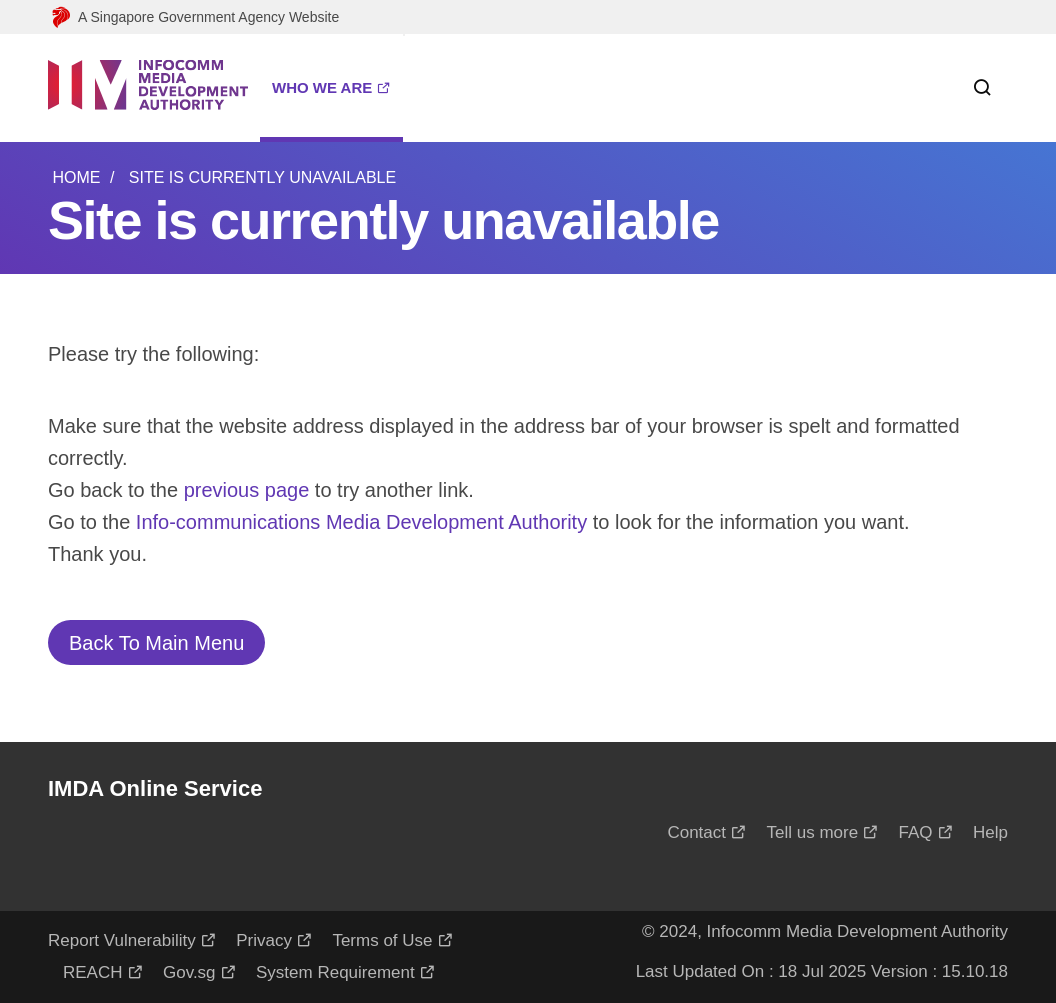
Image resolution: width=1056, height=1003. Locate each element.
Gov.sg (189, 972)
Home (76, 177)
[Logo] (148, 88)
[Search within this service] (974, 88)
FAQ (916, 832)
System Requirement (335, 972)
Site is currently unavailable (262, 177)
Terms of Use (382, 940)
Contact (696, 832)
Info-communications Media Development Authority (361, 522)
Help (990, 832)
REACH (93, 972)
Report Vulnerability (122, 940)
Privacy (264, 940)
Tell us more (812, 832)
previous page (247, 490)
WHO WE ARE (322, 87)
